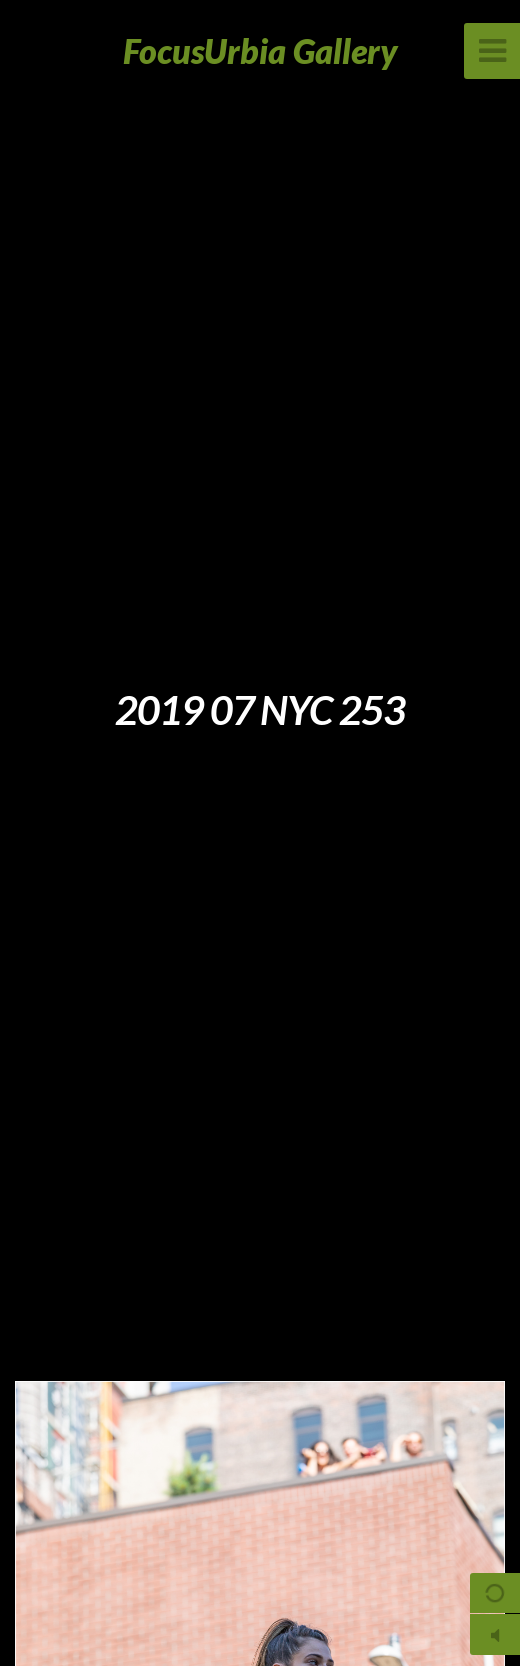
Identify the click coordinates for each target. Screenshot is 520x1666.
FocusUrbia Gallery (260, 50)
